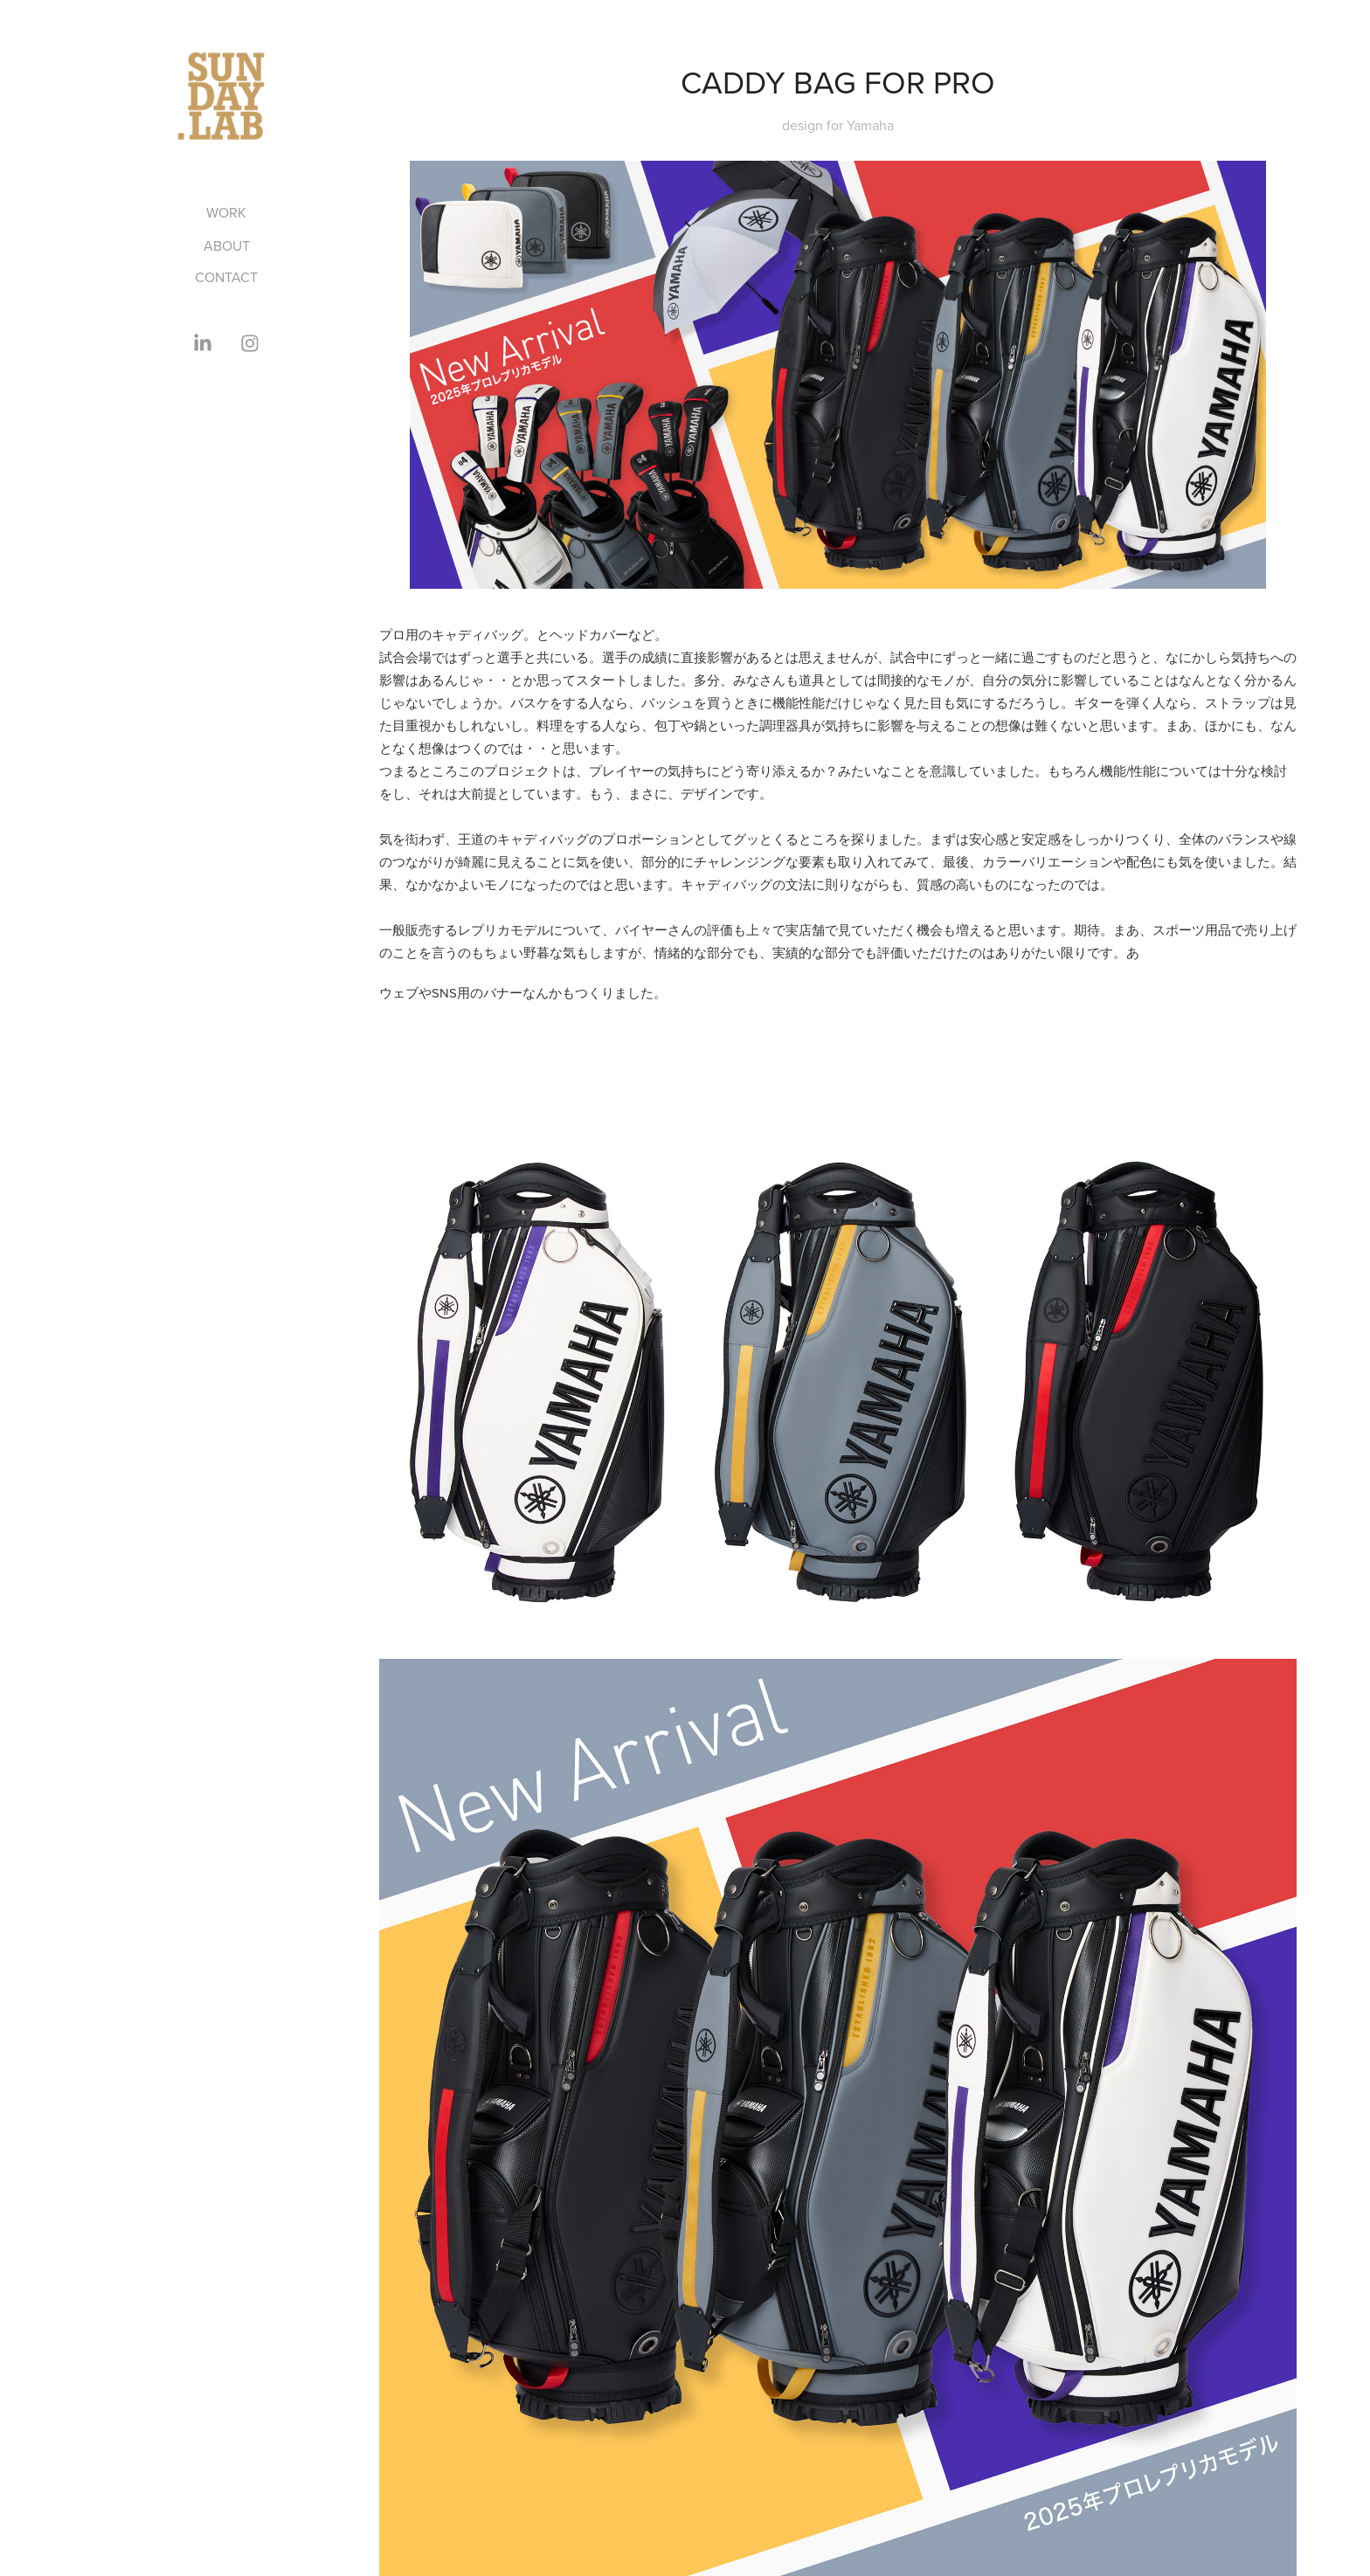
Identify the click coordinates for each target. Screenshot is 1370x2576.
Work (226, 212)
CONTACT (226, 277)
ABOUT (227, 245)
